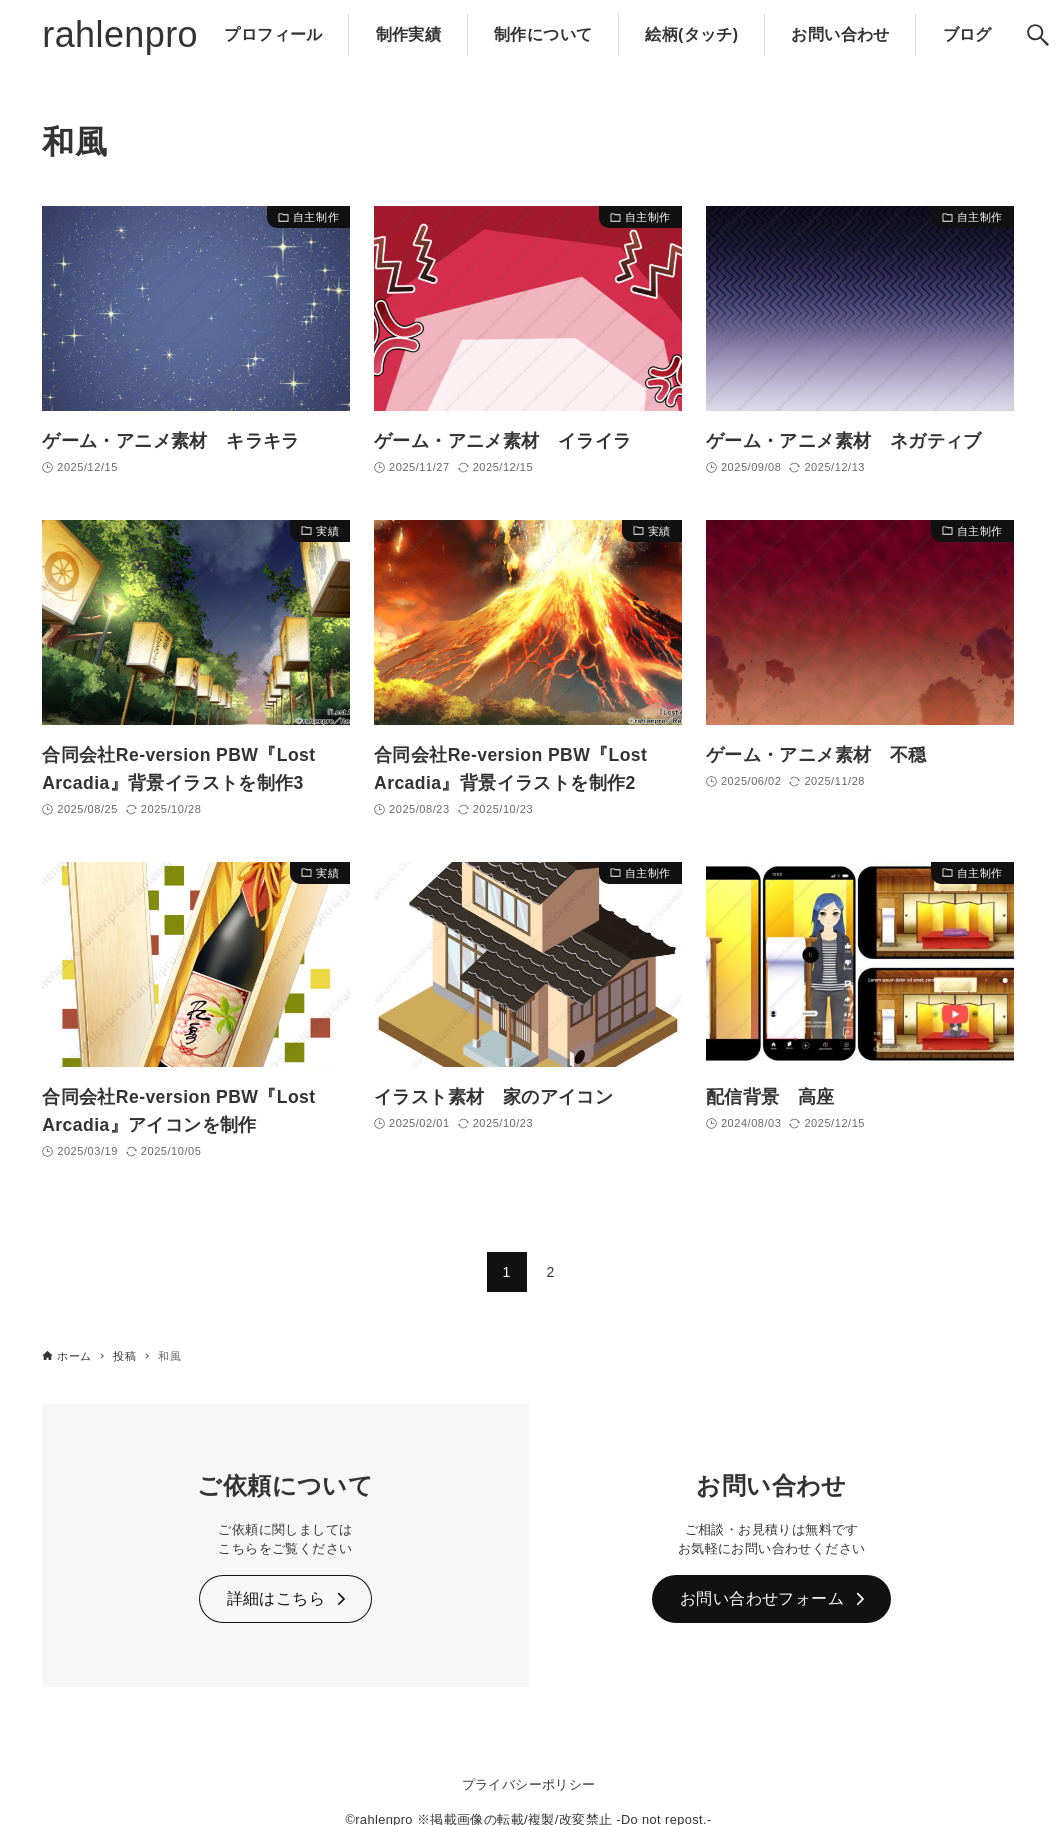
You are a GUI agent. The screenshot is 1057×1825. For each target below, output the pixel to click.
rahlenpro (120, 34)
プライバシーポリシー (529, 1784)
